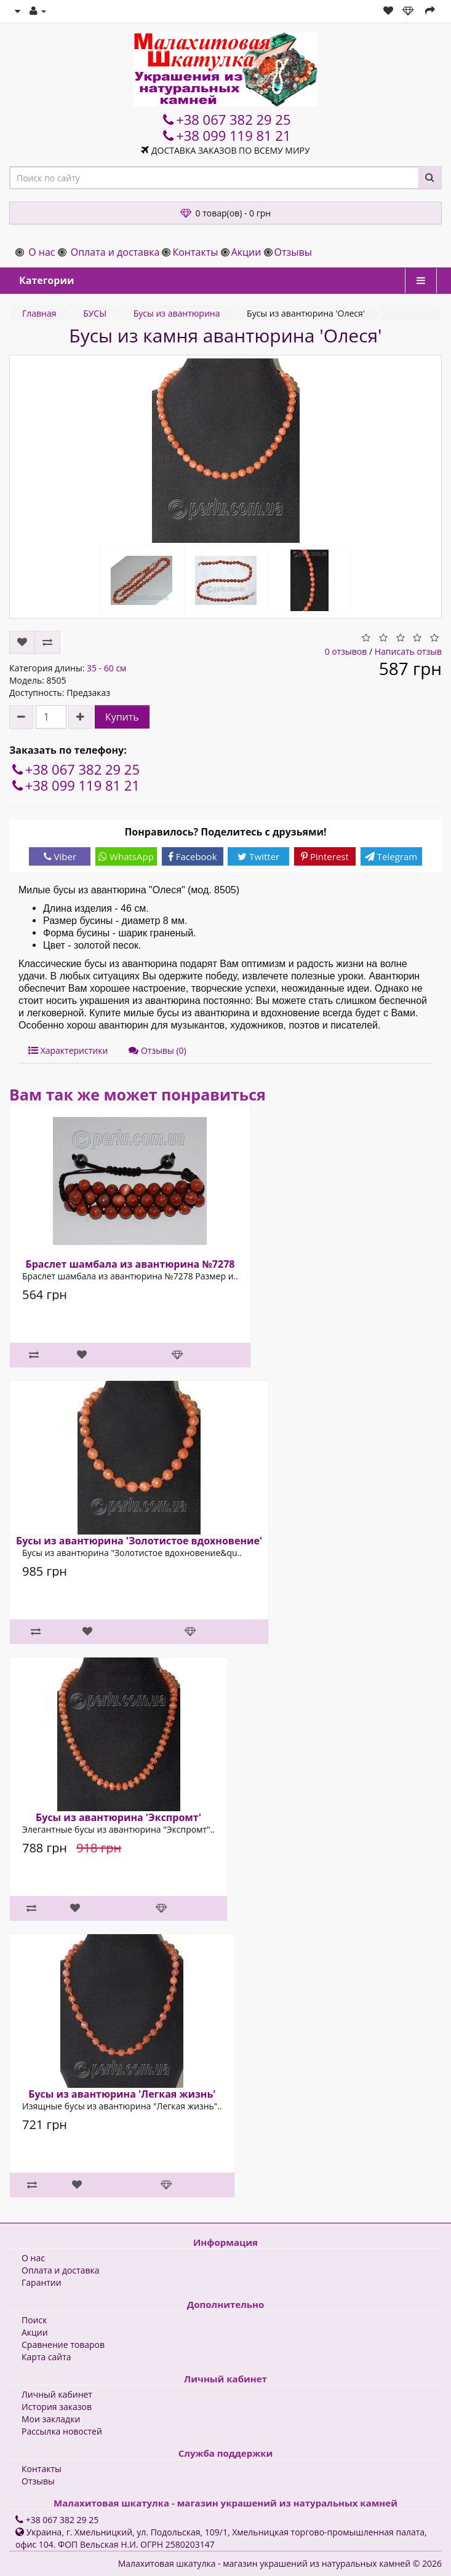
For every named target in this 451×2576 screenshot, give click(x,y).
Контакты (195, 252)
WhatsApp (126, 856)
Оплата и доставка (115, 252)
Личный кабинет (57, 2394)
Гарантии (42, 2282)
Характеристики (68, 1050)
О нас (41, 252)
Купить (122, 717)
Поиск (34, 2320)
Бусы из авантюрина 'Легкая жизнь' (121, 2094)
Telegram (391, 856)
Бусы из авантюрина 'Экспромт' (118, 1817)
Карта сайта (46, 2357)
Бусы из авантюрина (177, 313)
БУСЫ (94, 313)
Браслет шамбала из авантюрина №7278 (129, 1264)
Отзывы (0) (157, 1050)
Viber (60, 856)
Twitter (258, 856)
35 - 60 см (106, 668)
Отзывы (293, 252)
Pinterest (325, 856)
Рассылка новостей (62, 2431)
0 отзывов (346, 651)
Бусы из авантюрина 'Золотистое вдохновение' (139, 1540)
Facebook (192, 856)
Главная (39, 313)
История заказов (57, 2406)
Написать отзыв (408, 651)
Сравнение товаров (63, 2344)
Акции (246, 252)
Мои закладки (51, 2419)
